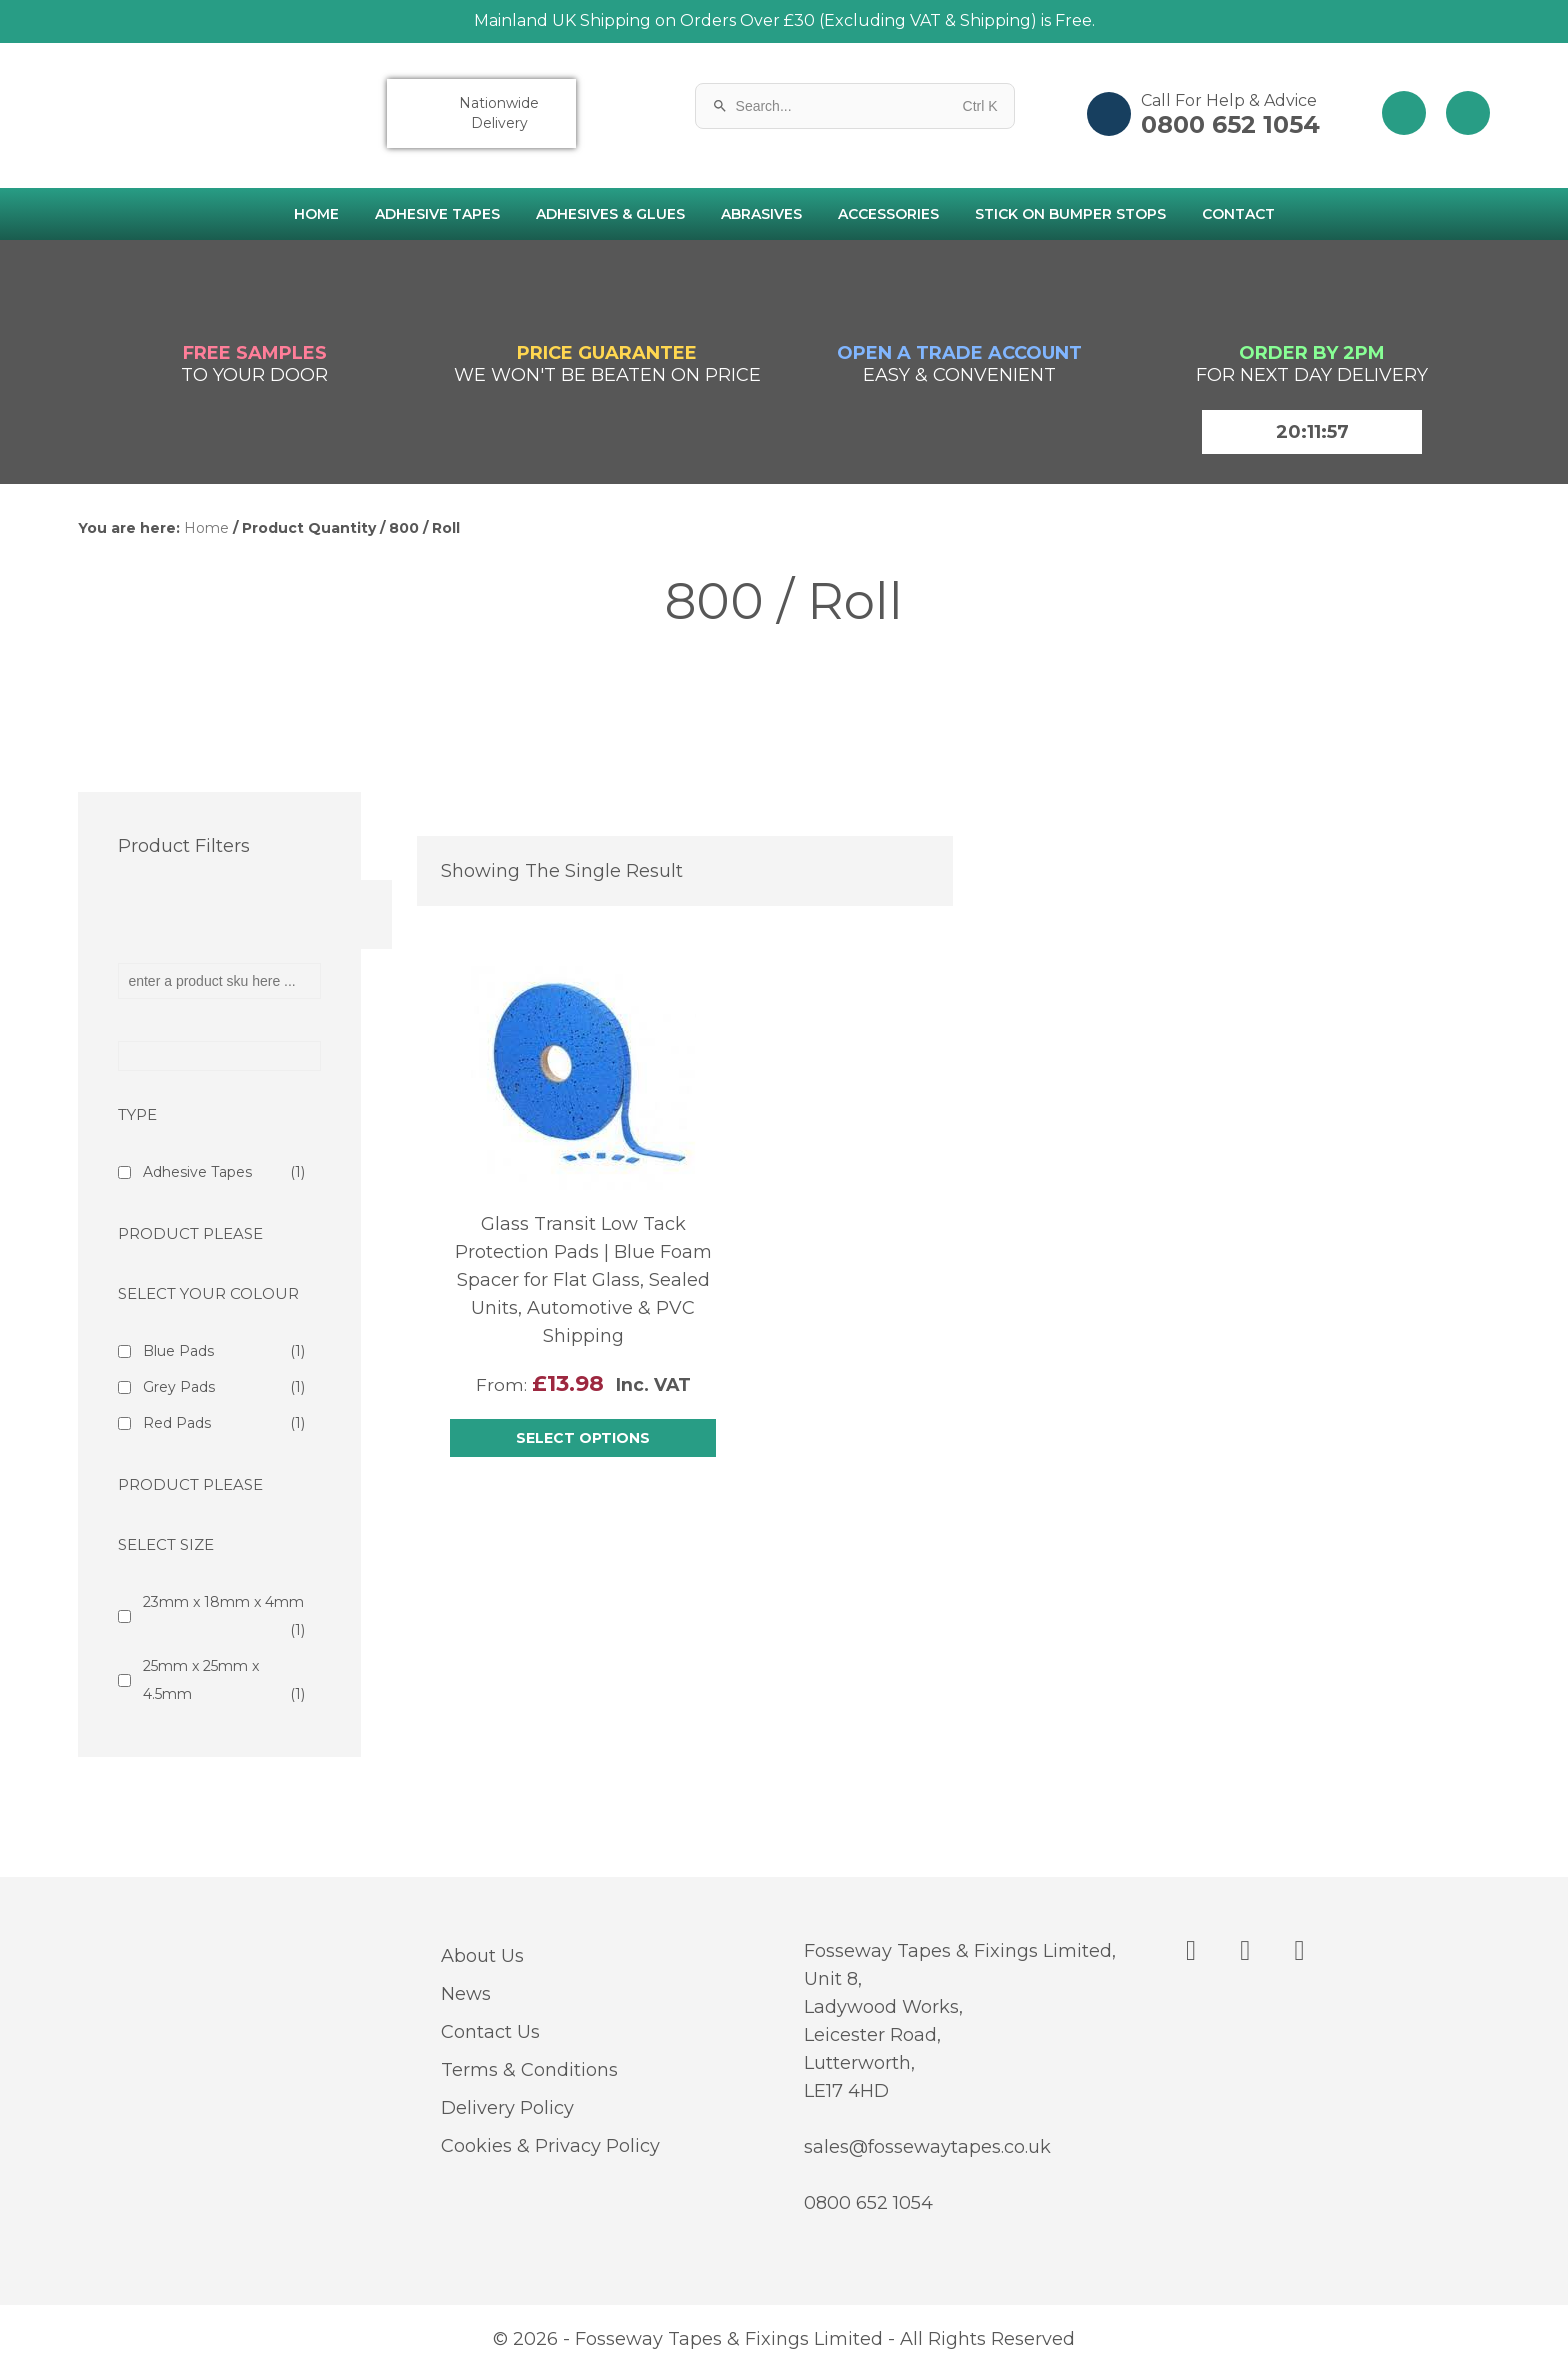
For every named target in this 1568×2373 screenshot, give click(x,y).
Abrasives (761, 214)
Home (316, 214)
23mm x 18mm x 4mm (224, 1618)
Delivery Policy (507, 2108)
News (466, 1994)
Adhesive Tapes (437, 214)
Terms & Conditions (529, 2070)
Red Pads (224, 1423)
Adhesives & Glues (610, 214)
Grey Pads (224, 1387)
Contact (1238, 214)
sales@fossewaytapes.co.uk (927, 2147)
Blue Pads (224, 1351)
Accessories (888, 214)
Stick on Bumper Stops (1070, 214)
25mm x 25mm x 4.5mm (224, 1682)
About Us (482, 1956)
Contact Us (490, 2032)
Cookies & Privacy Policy (550, 2146)
